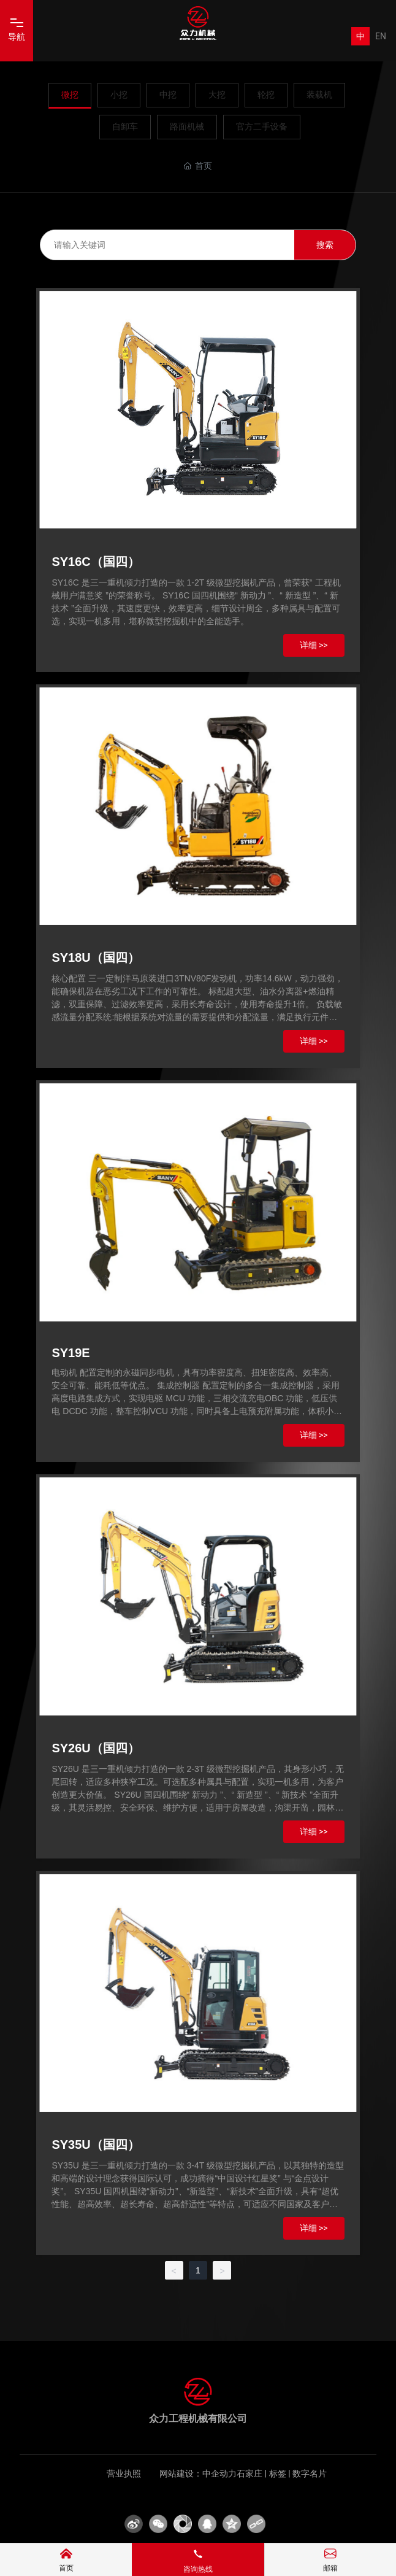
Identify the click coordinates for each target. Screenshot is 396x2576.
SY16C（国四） (95, 561)
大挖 (217, 94)
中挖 (168, 94)
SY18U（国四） (95, 957)
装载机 (319, 94)
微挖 (69, 94)
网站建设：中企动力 (198, 2473)
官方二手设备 (261, 126)
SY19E (70, 1353)
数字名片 (309, 2473)
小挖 (119, 94)
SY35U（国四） (95, 2144)
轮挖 (266, 94)
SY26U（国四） (95, 1748)
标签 (277, 2473)
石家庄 (249, 2473)
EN (380, 36)
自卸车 (125, 126)
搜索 (324, 245)
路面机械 (187, 126)
